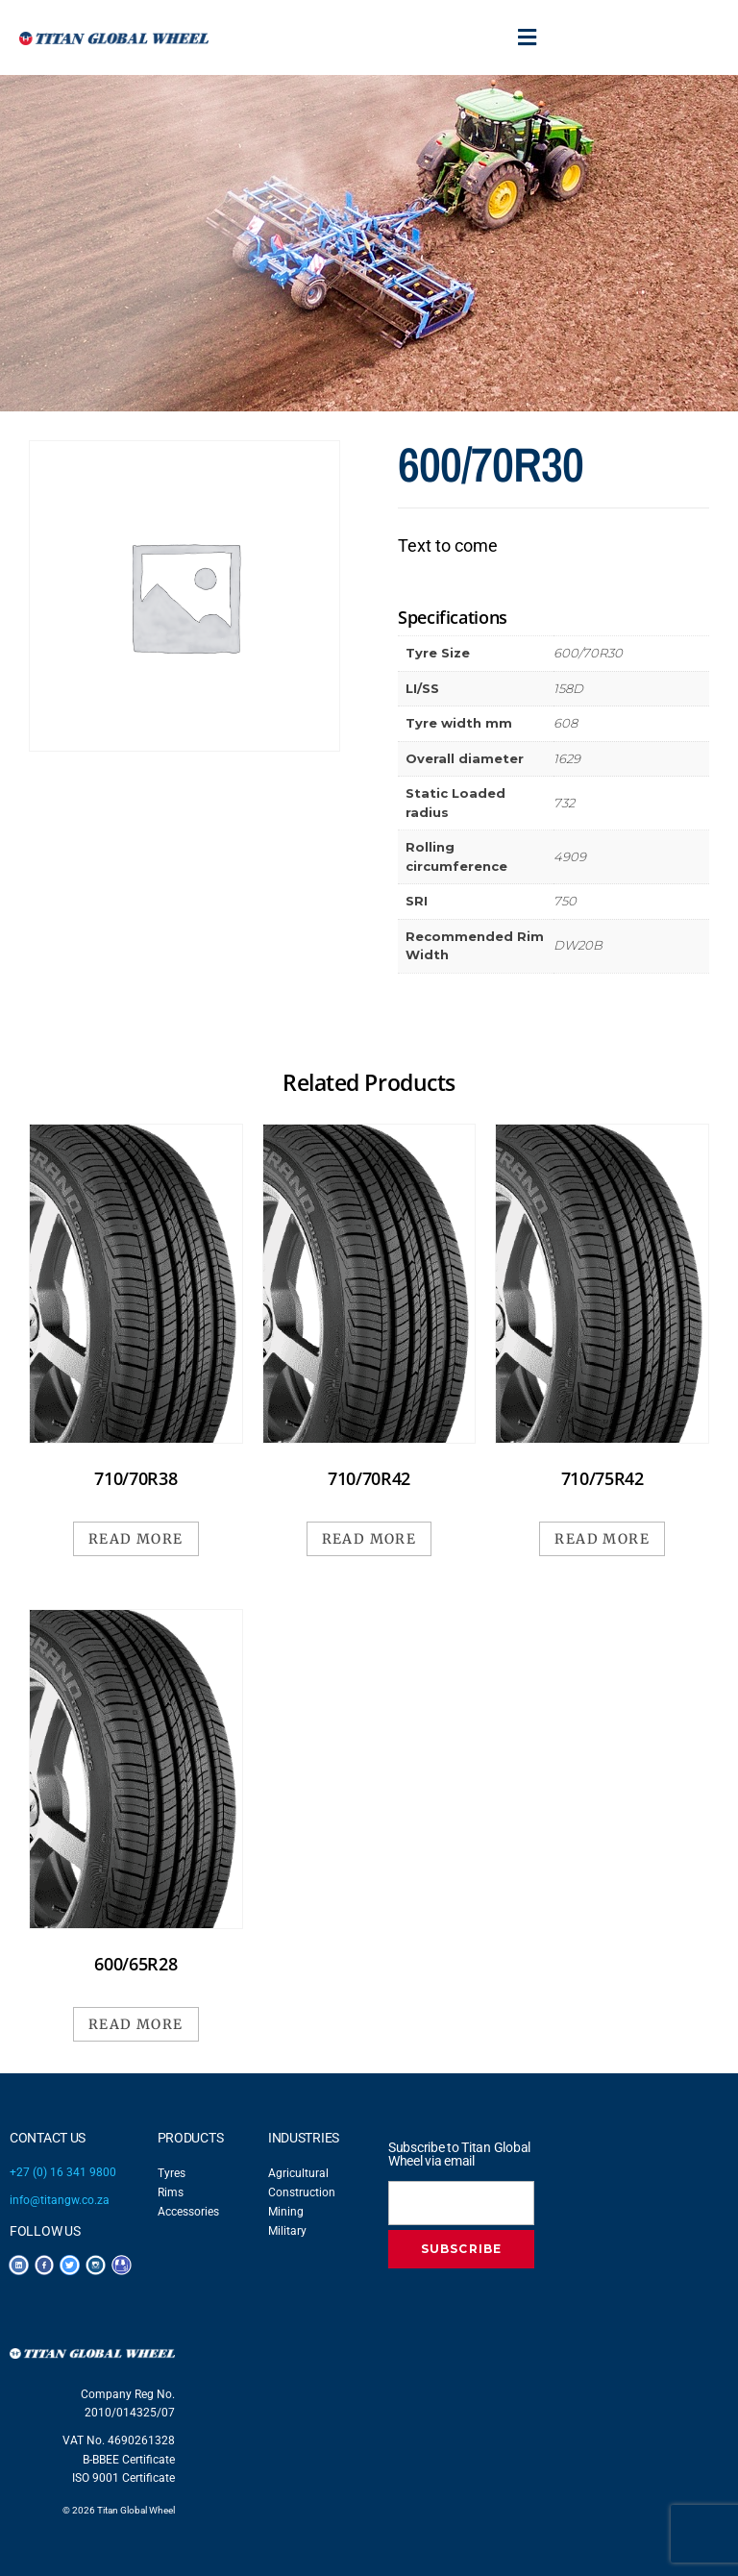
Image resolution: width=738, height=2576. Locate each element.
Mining (286, 2211)
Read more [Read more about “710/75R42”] (602, 1539)
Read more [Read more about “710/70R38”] (136, 1539)
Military (287, 2231)
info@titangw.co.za (60, 2200)
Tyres (171, 2173)
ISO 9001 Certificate (123, 2478)
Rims (171, 2192)
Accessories (188, 2211)
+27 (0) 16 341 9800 (63, 2172)
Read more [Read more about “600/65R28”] (136, 2024)
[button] (527, 37)
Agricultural (298, 2173)
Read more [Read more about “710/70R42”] (369, 1539)
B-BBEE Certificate (129, 2459)
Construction (301, 2192)
